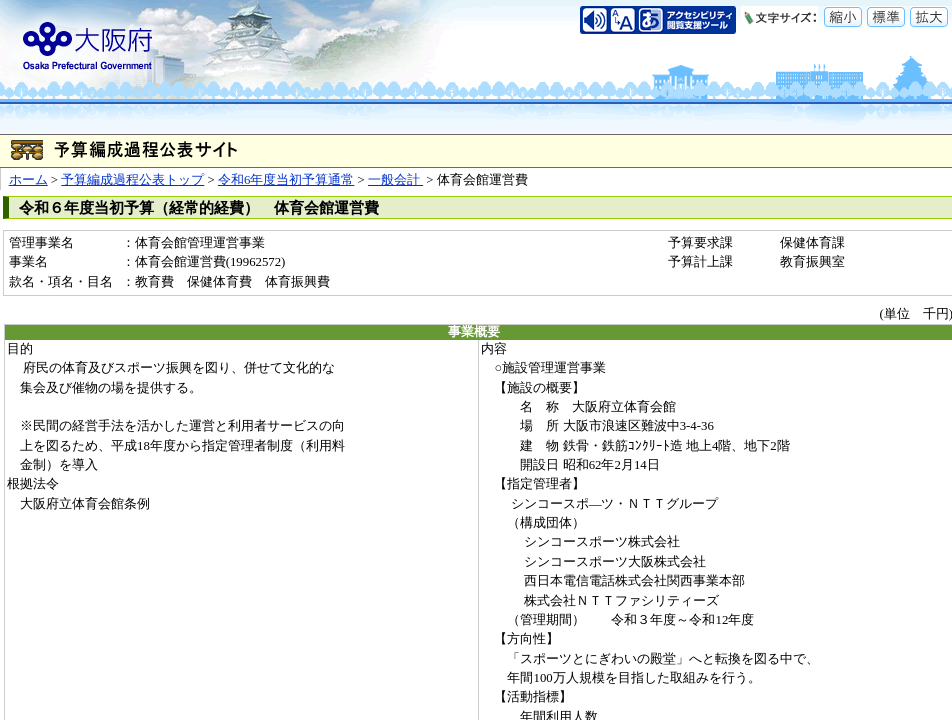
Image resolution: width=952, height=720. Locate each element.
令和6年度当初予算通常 (286, 180)
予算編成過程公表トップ (132, 180)
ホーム (28, 180)
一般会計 (395, 180)
